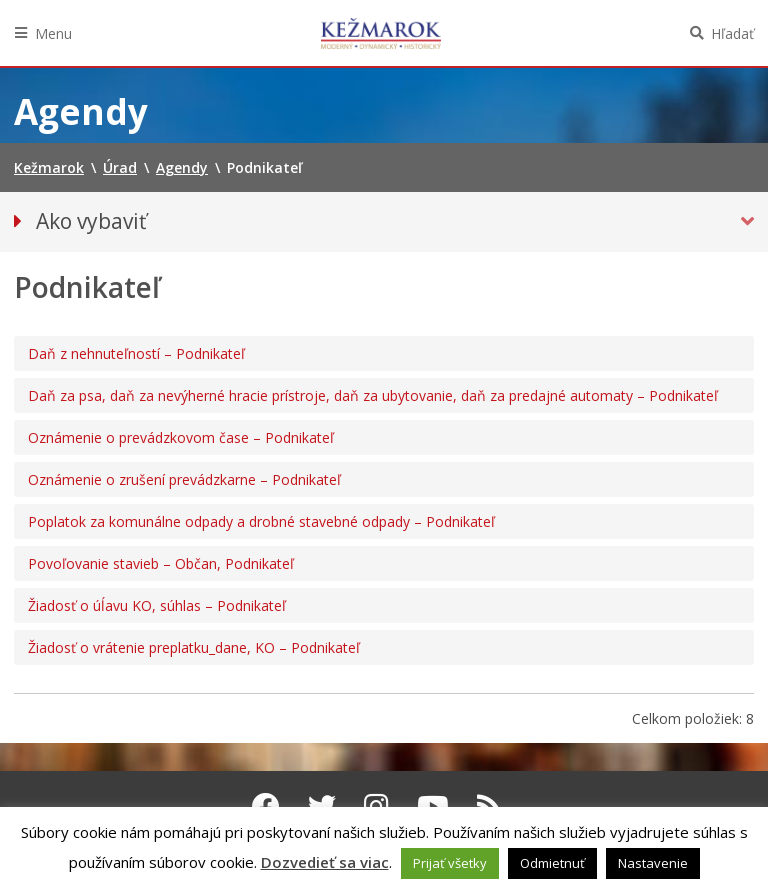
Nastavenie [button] (653, 863)
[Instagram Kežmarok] (376, 806)
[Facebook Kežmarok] (266, 806)
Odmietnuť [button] (552, 863)
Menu (53, 33)
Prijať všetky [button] (450, 863)
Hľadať (732, 33)
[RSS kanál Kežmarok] (489, 806)
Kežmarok (381, 33)
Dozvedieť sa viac (325, 862)
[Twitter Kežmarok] (322, 806)
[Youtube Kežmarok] (433, 806)
